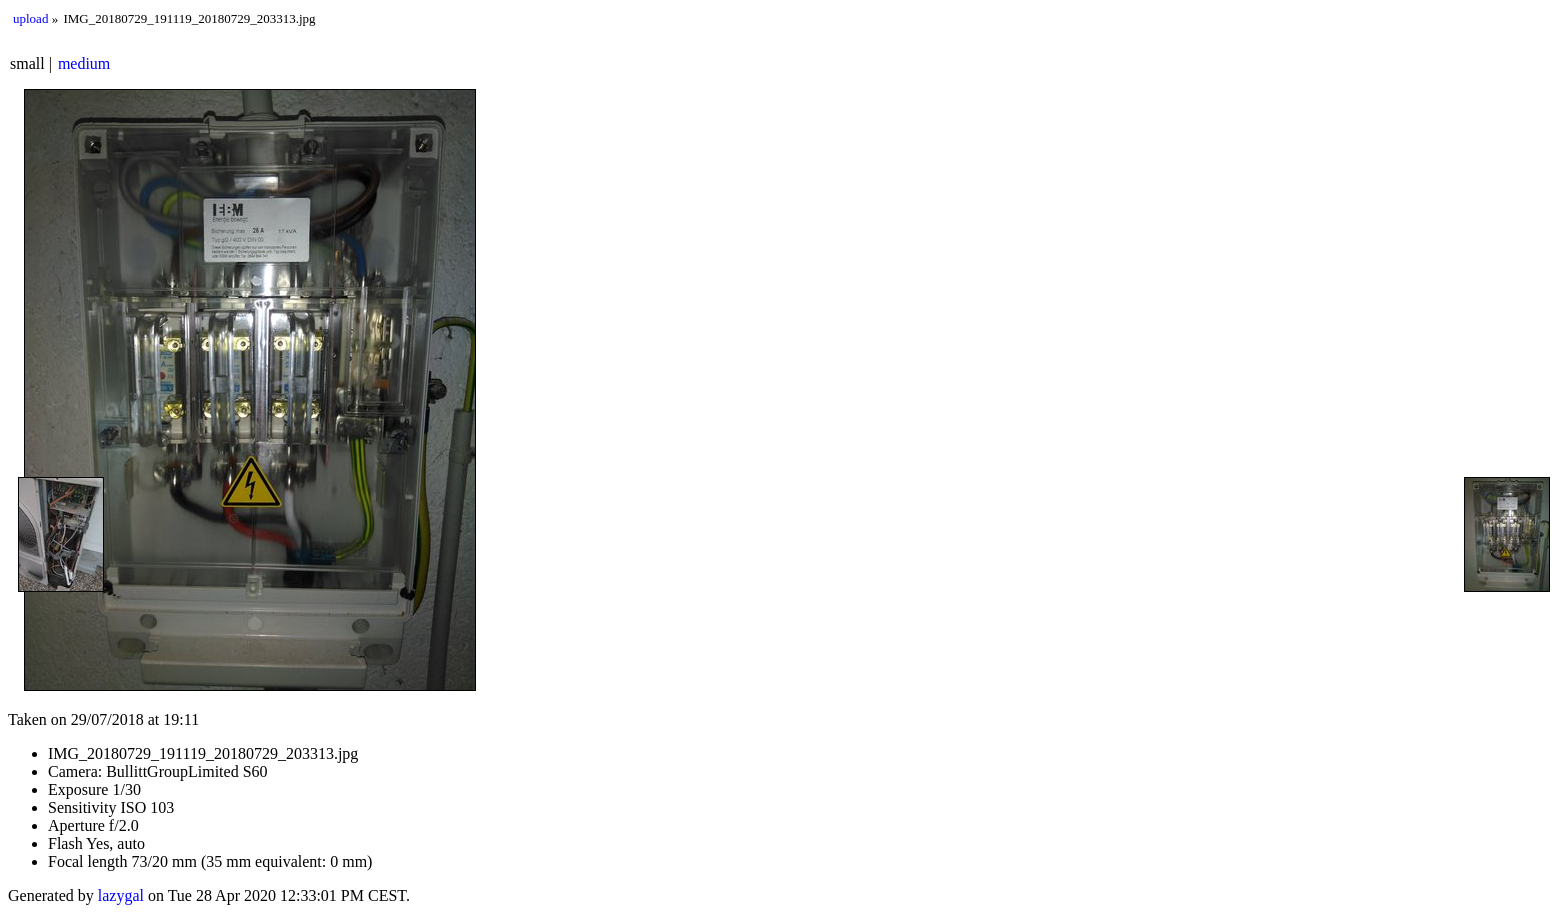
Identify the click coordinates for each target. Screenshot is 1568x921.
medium (84, 63)
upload (30, 18)
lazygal (121, 895)
